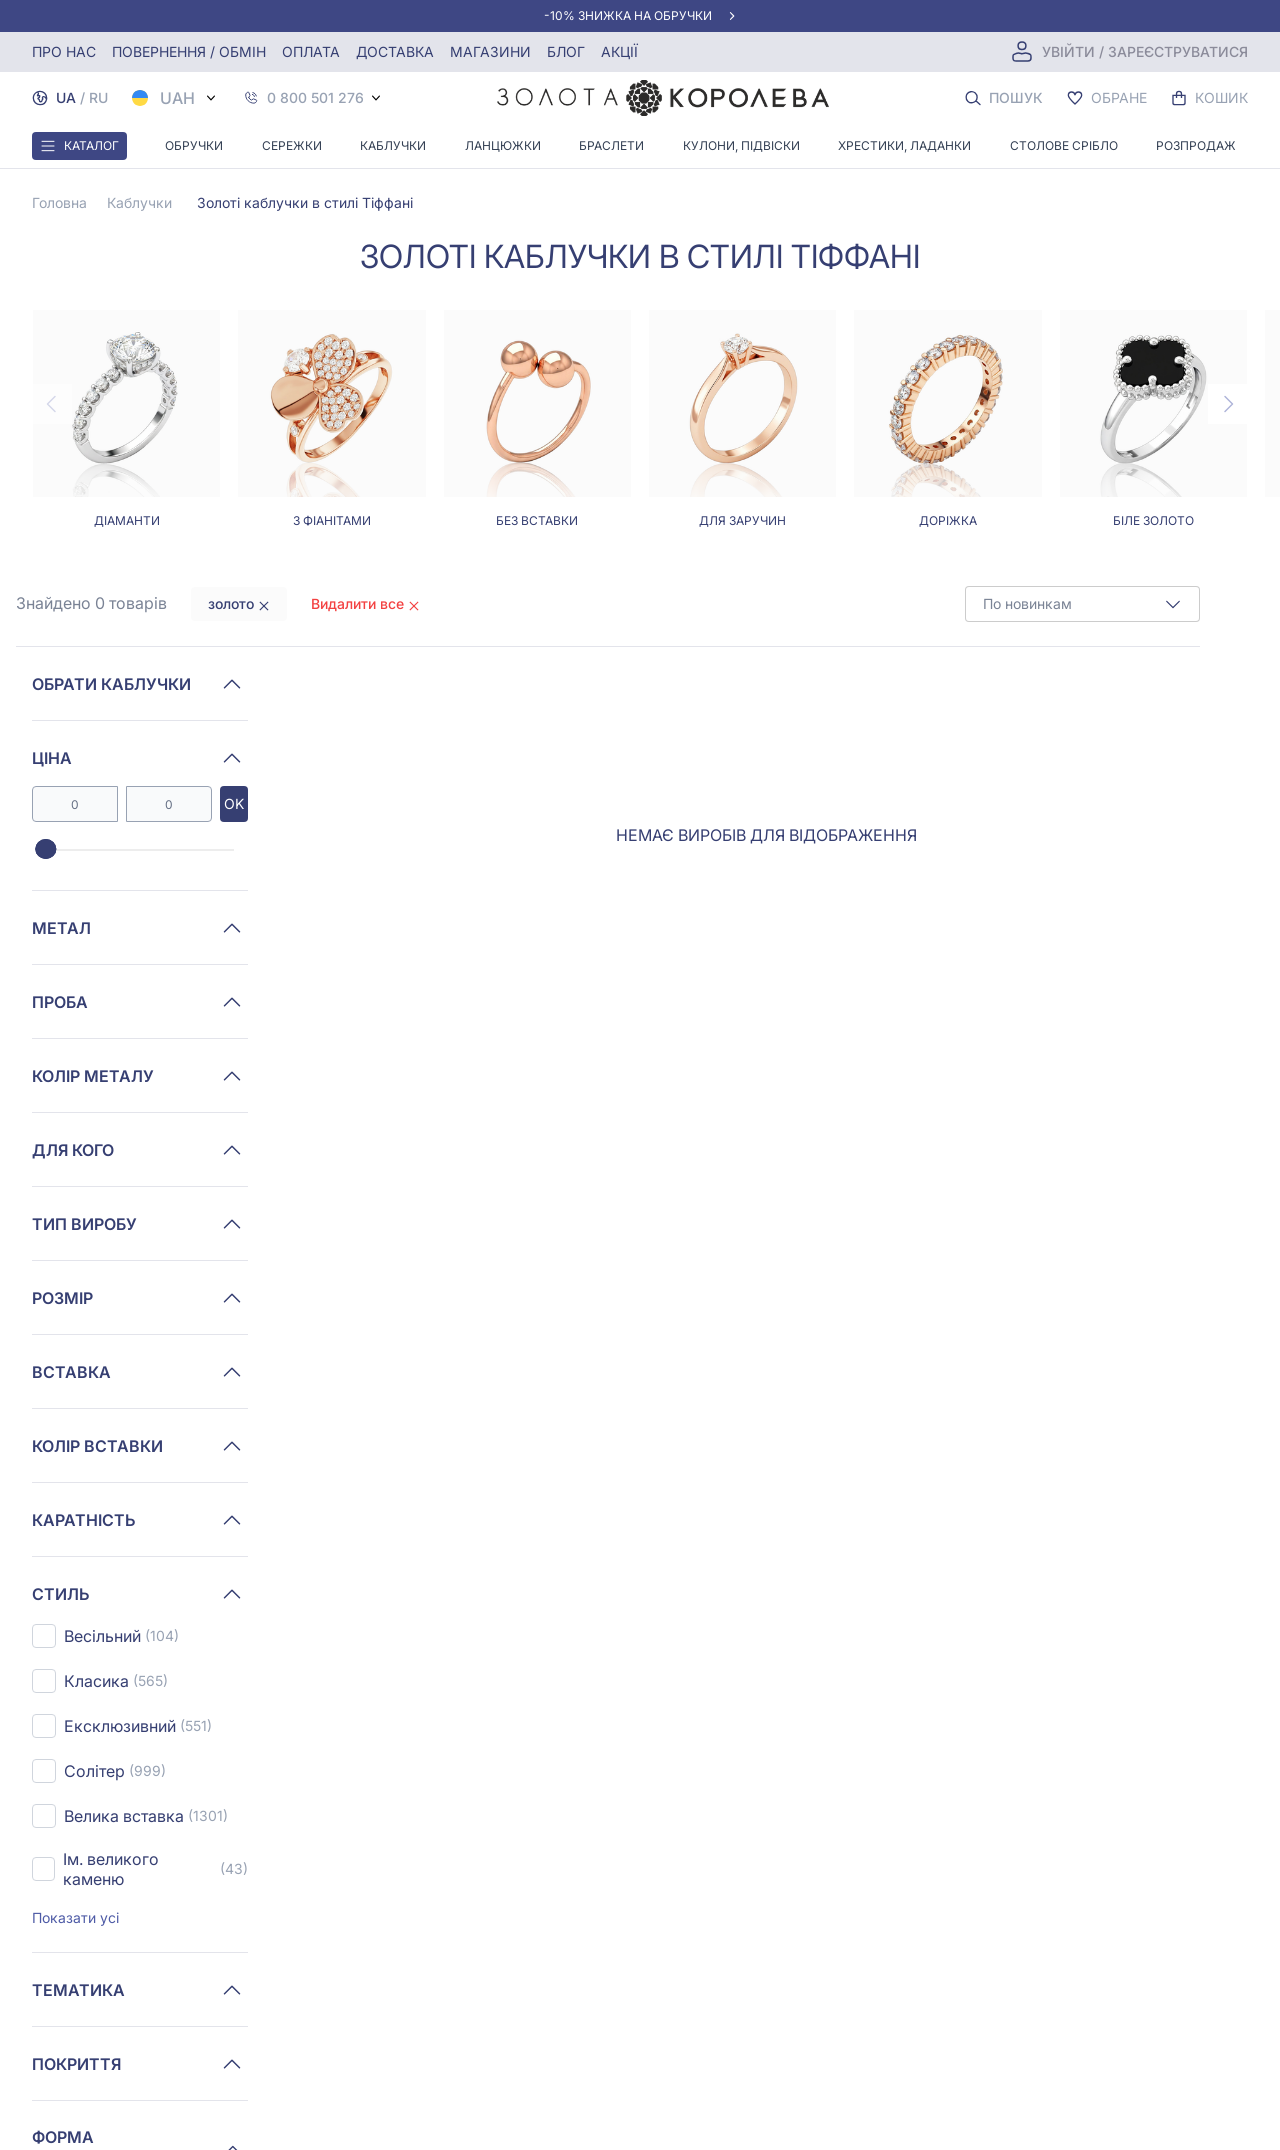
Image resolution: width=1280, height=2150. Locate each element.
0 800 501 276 (315, 98)
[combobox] (1082, 604)
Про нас (64, 51)
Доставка (395, 51)
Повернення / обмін (189, 51)
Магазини (490, 51)
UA (66, 97)
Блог (566, 51)
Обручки (194, 145)
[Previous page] (52, 404)
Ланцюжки (503, 145)
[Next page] (1228, 404)
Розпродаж (1196, 145)
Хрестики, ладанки (904, 145)
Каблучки (393, 145)
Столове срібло (1064, 145)
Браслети (611, 145)
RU (98, 97)
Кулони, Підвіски (741, 145)
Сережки (292, 145)
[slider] (45, 850)
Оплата (311, 51)
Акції (619, 51)
